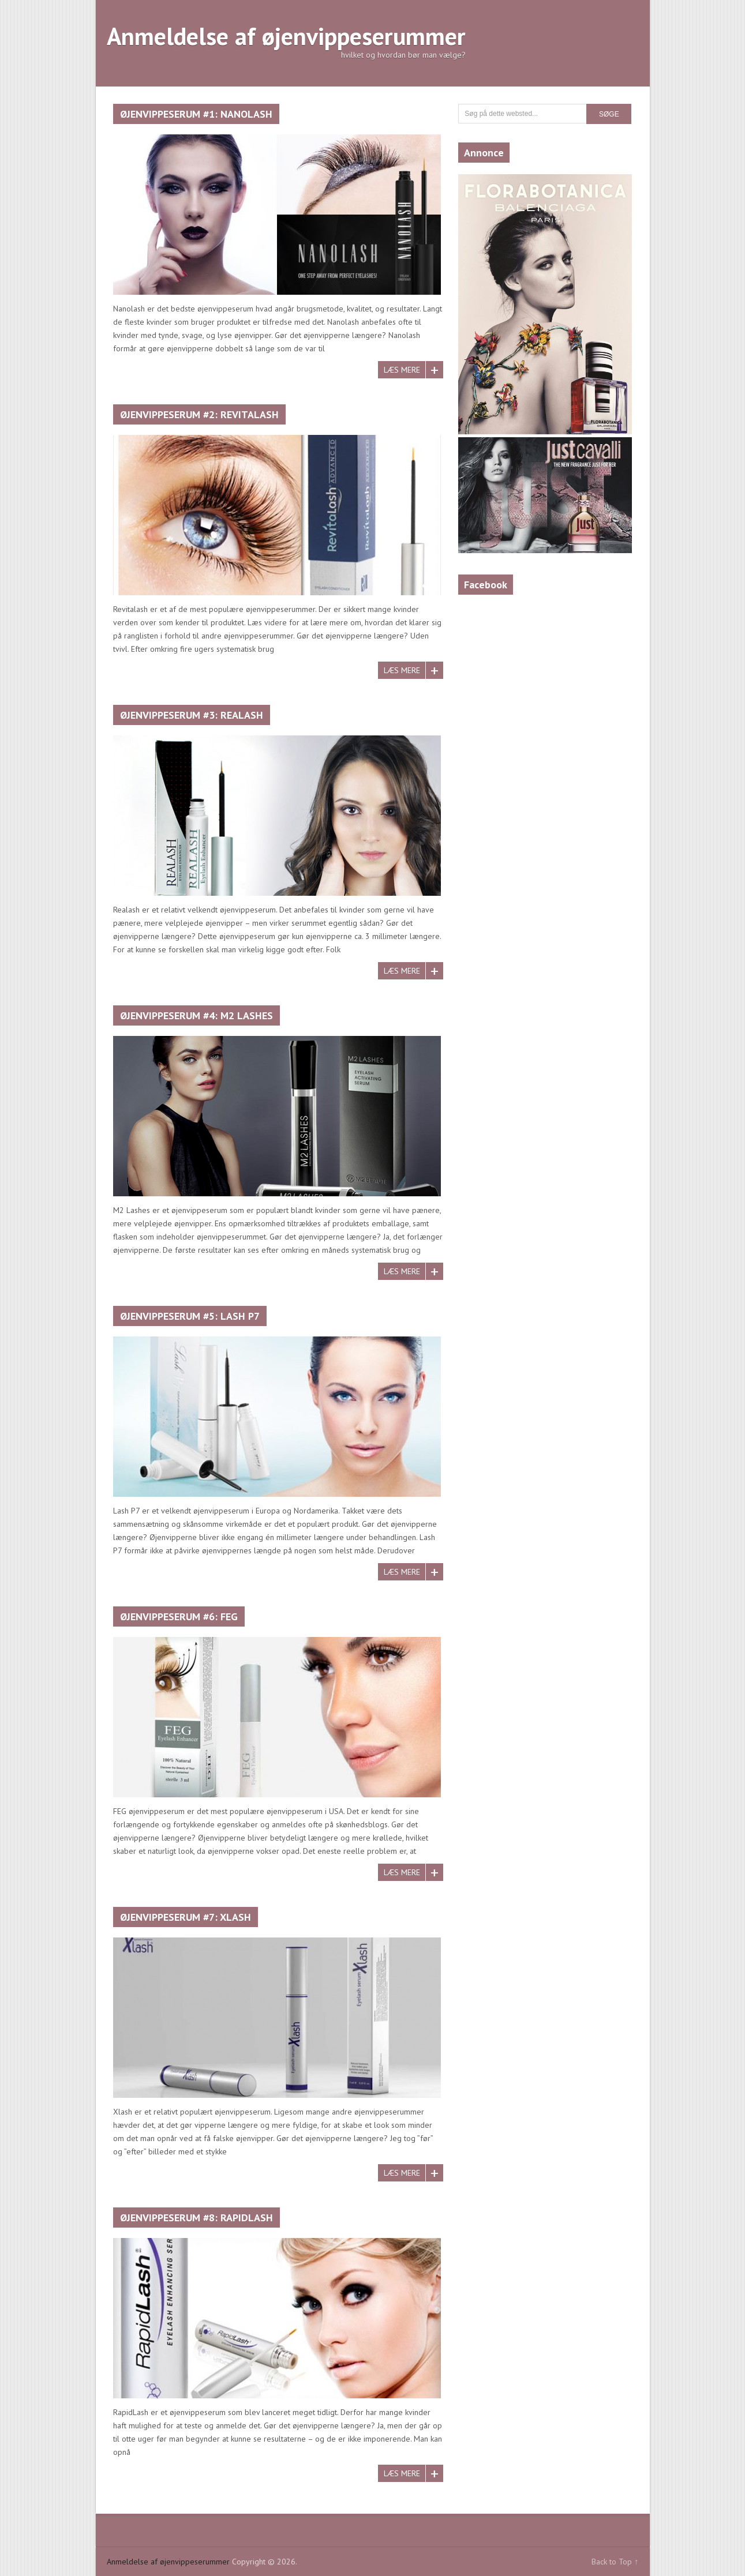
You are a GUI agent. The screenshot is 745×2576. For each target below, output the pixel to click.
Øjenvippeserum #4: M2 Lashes (196, 1015)
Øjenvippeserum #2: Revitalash (199, 414)
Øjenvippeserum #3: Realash (191, 715)
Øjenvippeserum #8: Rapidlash (196, 2217)
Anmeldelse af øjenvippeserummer (286, 36)
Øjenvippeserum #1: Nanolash (196, 114)
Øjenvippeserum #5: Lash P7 (190, 1316)
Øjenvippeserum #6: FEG (179, 1616)
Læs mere (402, 370)
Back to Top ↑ (614, 2561)
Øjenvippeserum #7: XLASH (185, 1917)
